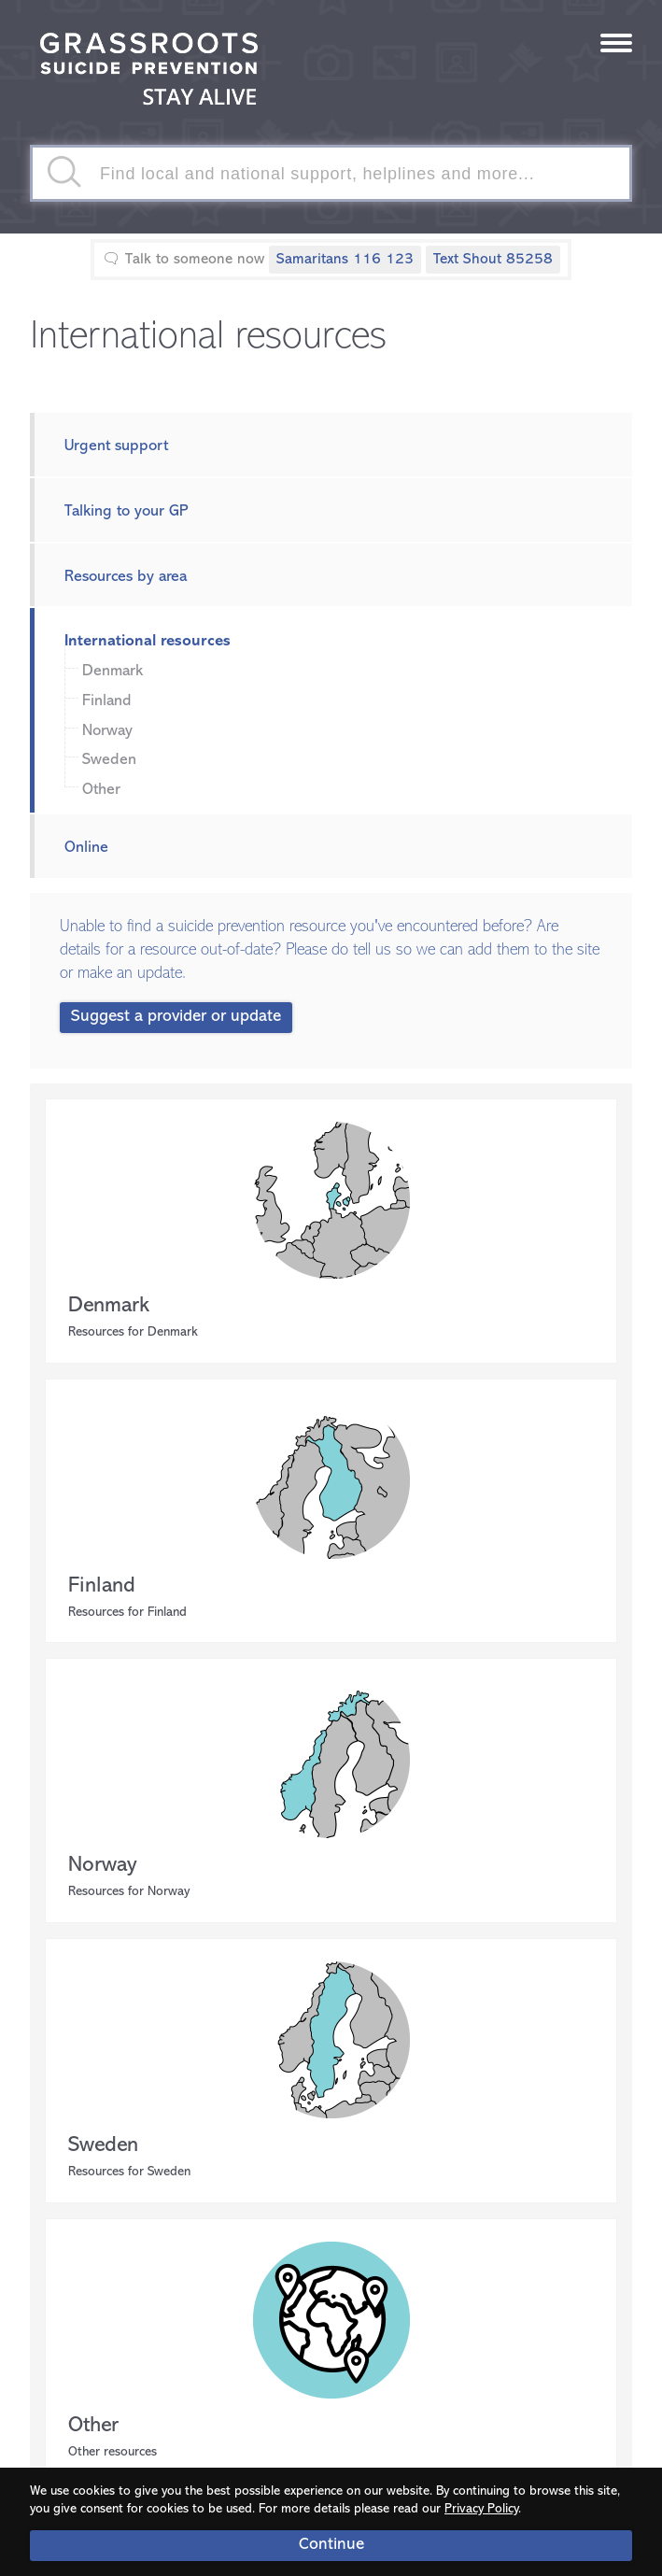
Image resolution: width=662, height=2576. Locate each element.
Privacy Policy (481, 2509)
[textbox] (331, 173)
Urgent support (116, 446)
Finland (107, 701)
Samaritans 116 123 (345, 259)
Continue (331, 2545)
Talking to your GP (126, 511)
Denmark (112, 671)
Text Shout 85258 (493, 259)
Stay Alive (149, 71)
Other (101, 790)
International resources (147, 641)
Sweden (109, 760)
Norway (107, 731)
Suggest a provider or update (176, 1017)
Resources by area (125, 577)
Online (86, 848)
